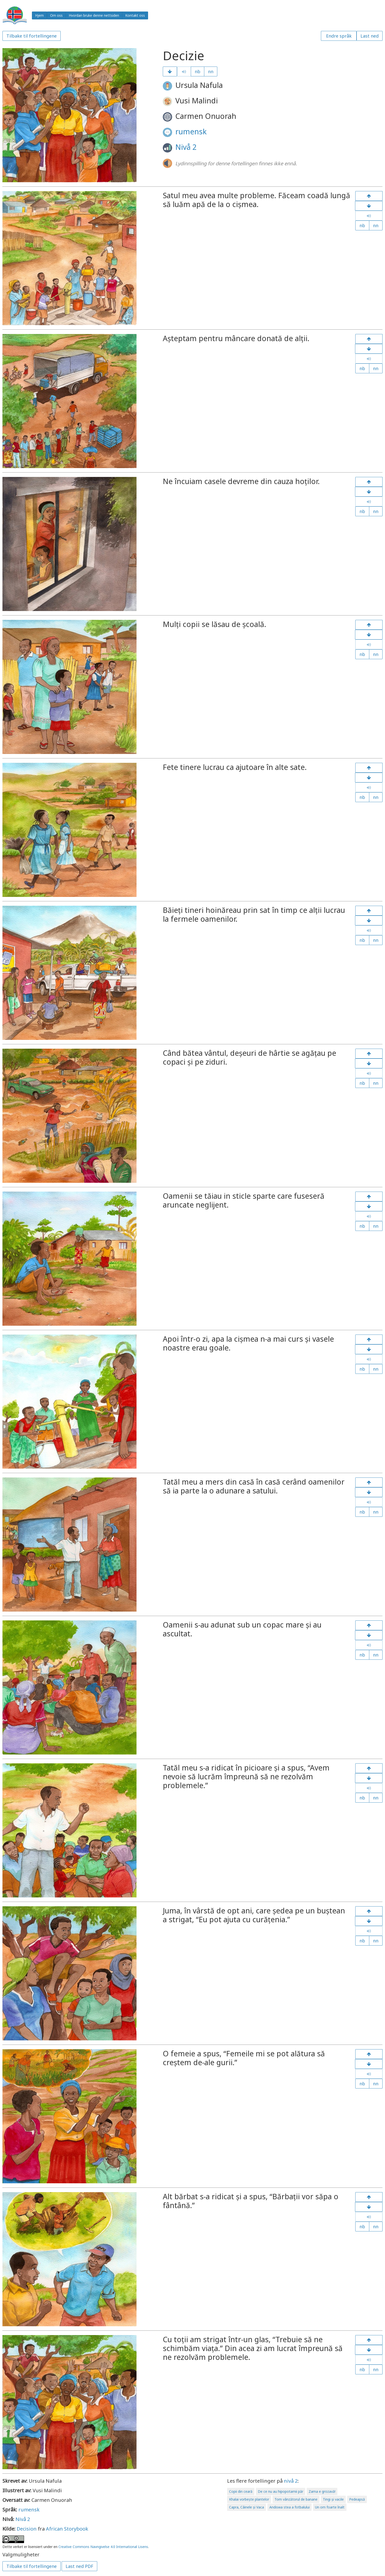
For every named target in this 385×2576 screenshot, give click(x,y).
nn (210, 71)
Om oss (56, 15)
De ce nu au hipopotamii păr (280, 2491)
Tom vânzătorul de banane (296, 2499)
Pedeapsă (357, 2499)
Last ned (369, 36)
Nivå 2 (186, 147)
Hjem (39, 15)
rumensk (191, 131)
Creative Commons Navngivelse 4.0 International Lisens (103, 2546)
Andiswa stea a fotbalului (289, 2507)
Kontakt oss (135, 15)
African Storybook (67, 2528)
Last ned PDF (79, 2566)
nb (197, 71)
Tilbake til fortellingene (31, 36)
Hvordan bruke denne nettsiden (94, 15)
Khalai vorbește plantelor (249, 2499)
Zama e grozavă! (322, 2491)
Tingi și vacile (333, 2499)
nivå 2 (291, 2481)
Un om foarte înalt (329, 2507)
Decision (27, 2528)
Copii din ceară (240, 2491)
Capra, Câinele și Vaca (246, 2507)
